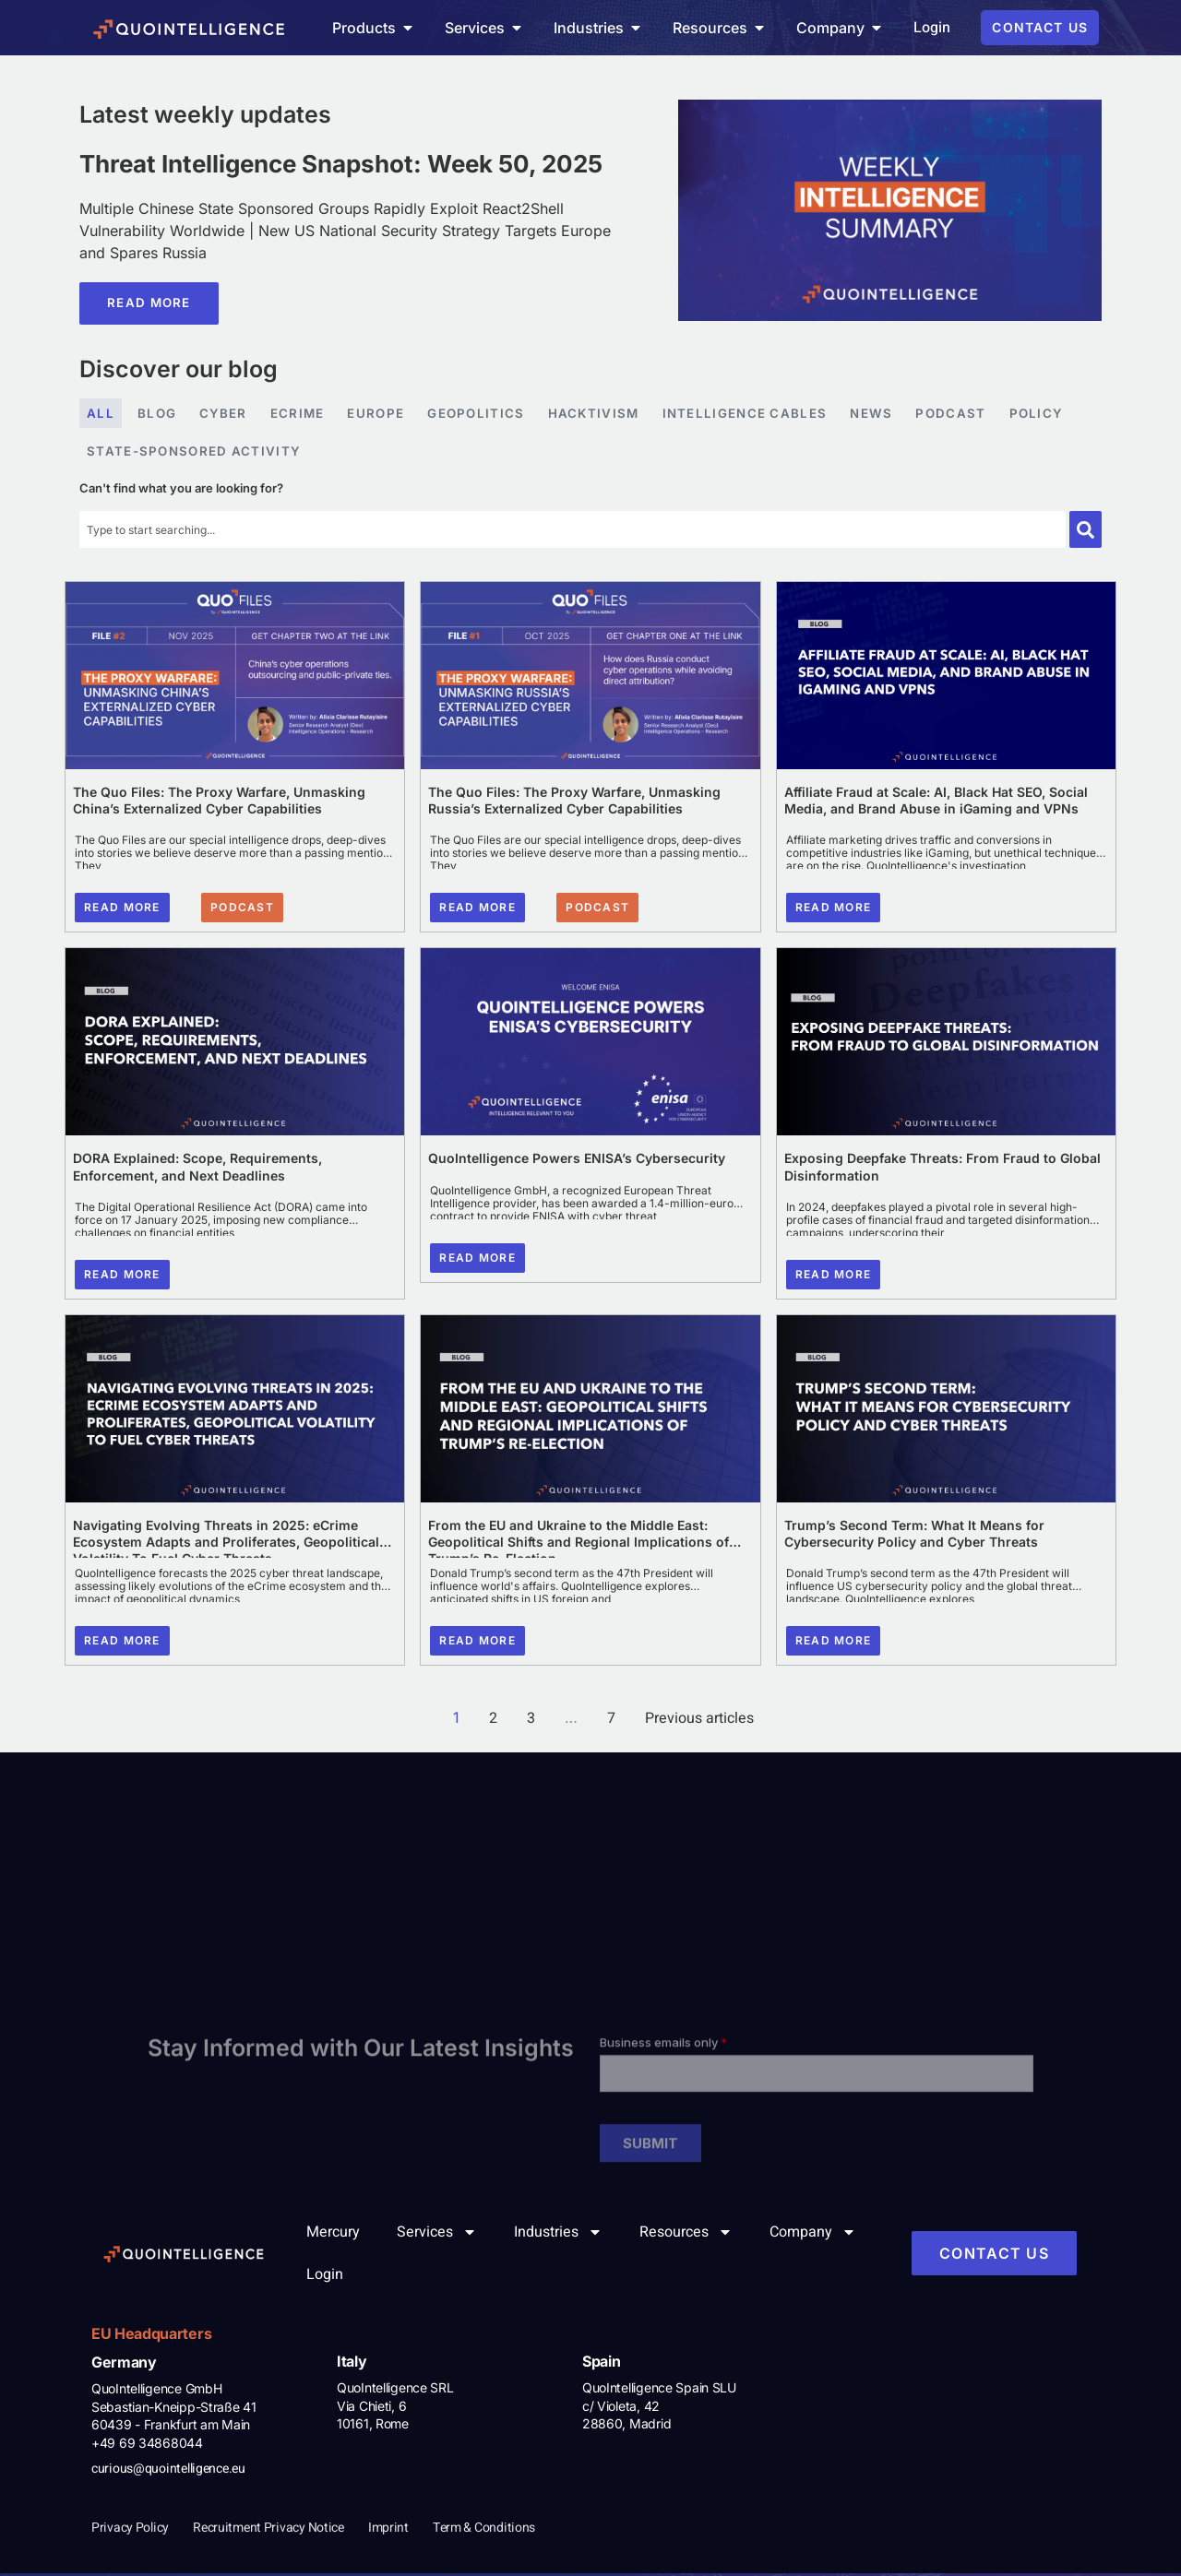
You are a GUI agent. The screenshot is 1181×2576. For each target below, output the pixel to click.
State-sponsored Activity (196, 453)
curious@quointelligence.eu (168, 2471)
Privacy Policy (130, 2530)
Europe (379, 414)
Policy (1049, 414)
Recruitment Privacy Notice (268, 2530)
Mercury (333, 2235)
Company (812, 2234)
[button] (242, 910)
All (100, 414)
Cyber (224, 414)
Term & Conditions (484, 2530)
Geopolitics (480, 414)
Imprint (388, 2530)
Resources (686, 2234)
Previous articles (699, 1721)
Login (324, 2277)
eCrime (300, 414)
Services (437, 2234)
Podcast (961, 414)
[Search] (1085, 532)
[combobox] (572, 532)
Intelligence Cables (754, 414)
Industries (558, 2234)
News (881, 414)
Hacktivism (600, 414)
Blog (157, 414)
